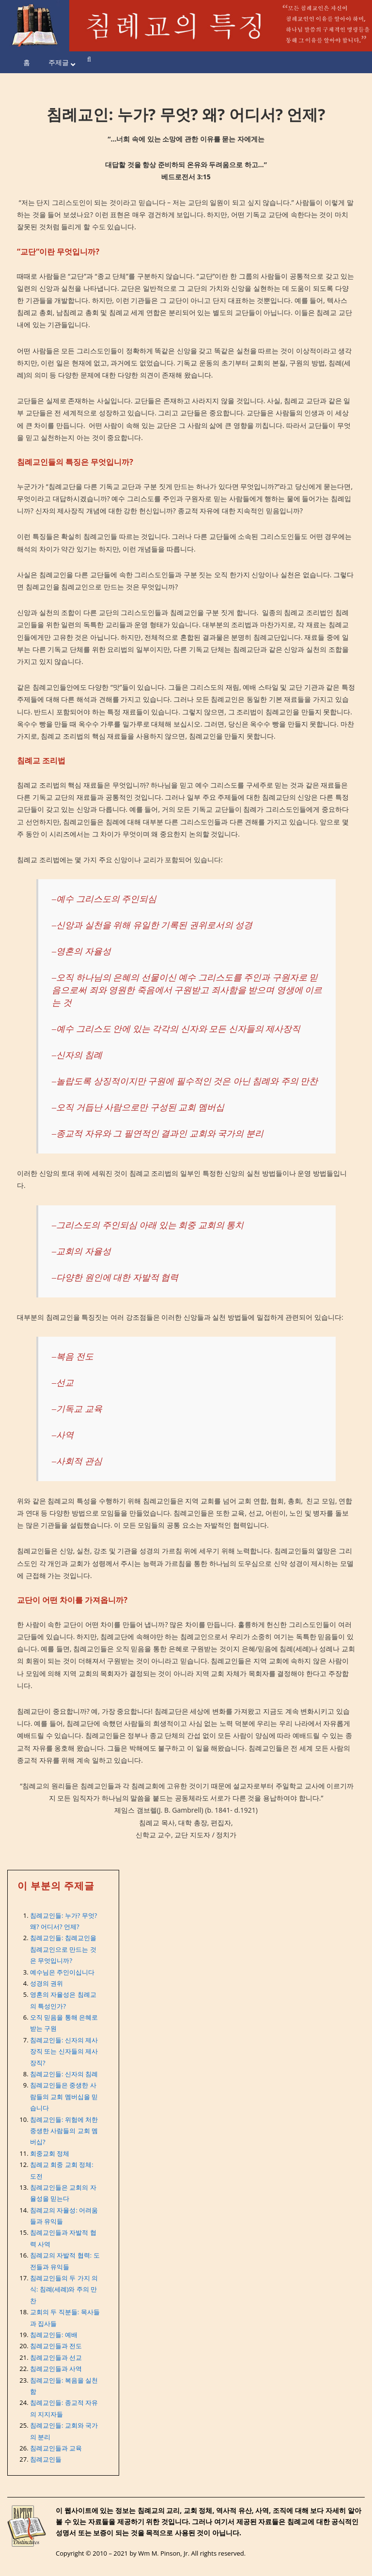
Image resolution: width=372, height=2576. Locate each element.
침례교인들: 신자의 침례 (64, 2074)
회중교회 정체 (49, 2153)
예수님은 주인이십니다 (62, 1972)
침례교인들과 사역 (56, 2368)
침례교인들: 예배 (54, 2334)
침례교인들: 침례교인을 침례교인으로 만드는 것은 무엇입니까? (63, 1949)
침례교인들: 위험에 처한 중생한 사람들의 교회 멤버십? (64, 2131)
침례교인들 (46, 2459)
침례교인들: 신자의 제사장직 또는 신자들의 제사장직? (64, 2051)
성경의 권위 (46, 1983)
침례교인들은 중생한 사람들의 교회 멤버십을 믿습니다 (64, 2096)
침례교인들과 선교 (56, 2357)
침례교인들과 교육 (56, 2448)
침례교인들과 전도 (56, 2345)
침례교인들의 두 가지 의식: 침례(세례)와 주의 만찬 (64, 2289)
